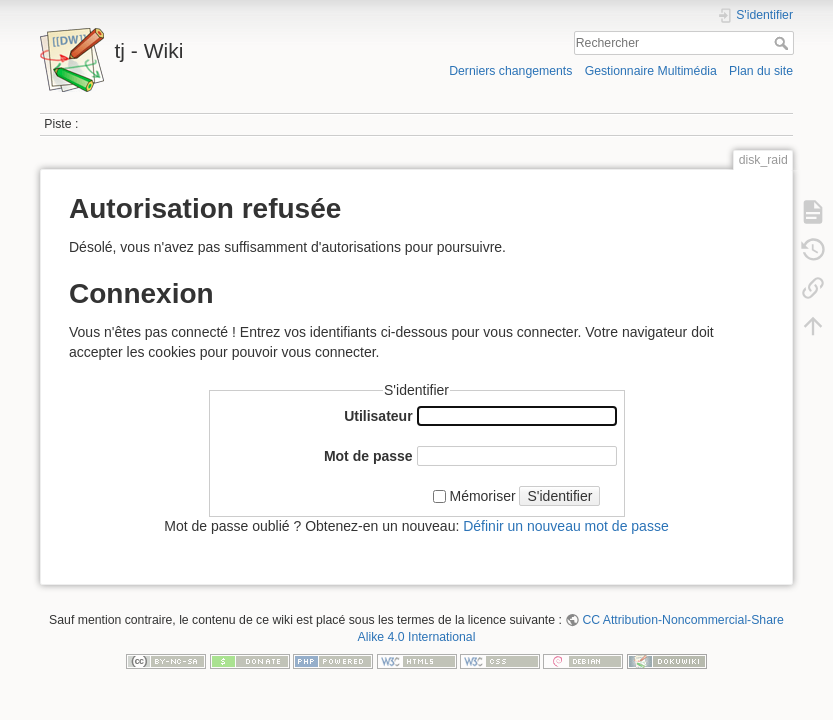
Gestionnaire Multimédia (651, 71)
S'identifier (559, 496)
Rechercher (783, 43)
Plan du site (761, 71)
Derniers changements (510, 71)
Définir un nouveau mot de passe (565, 526)
